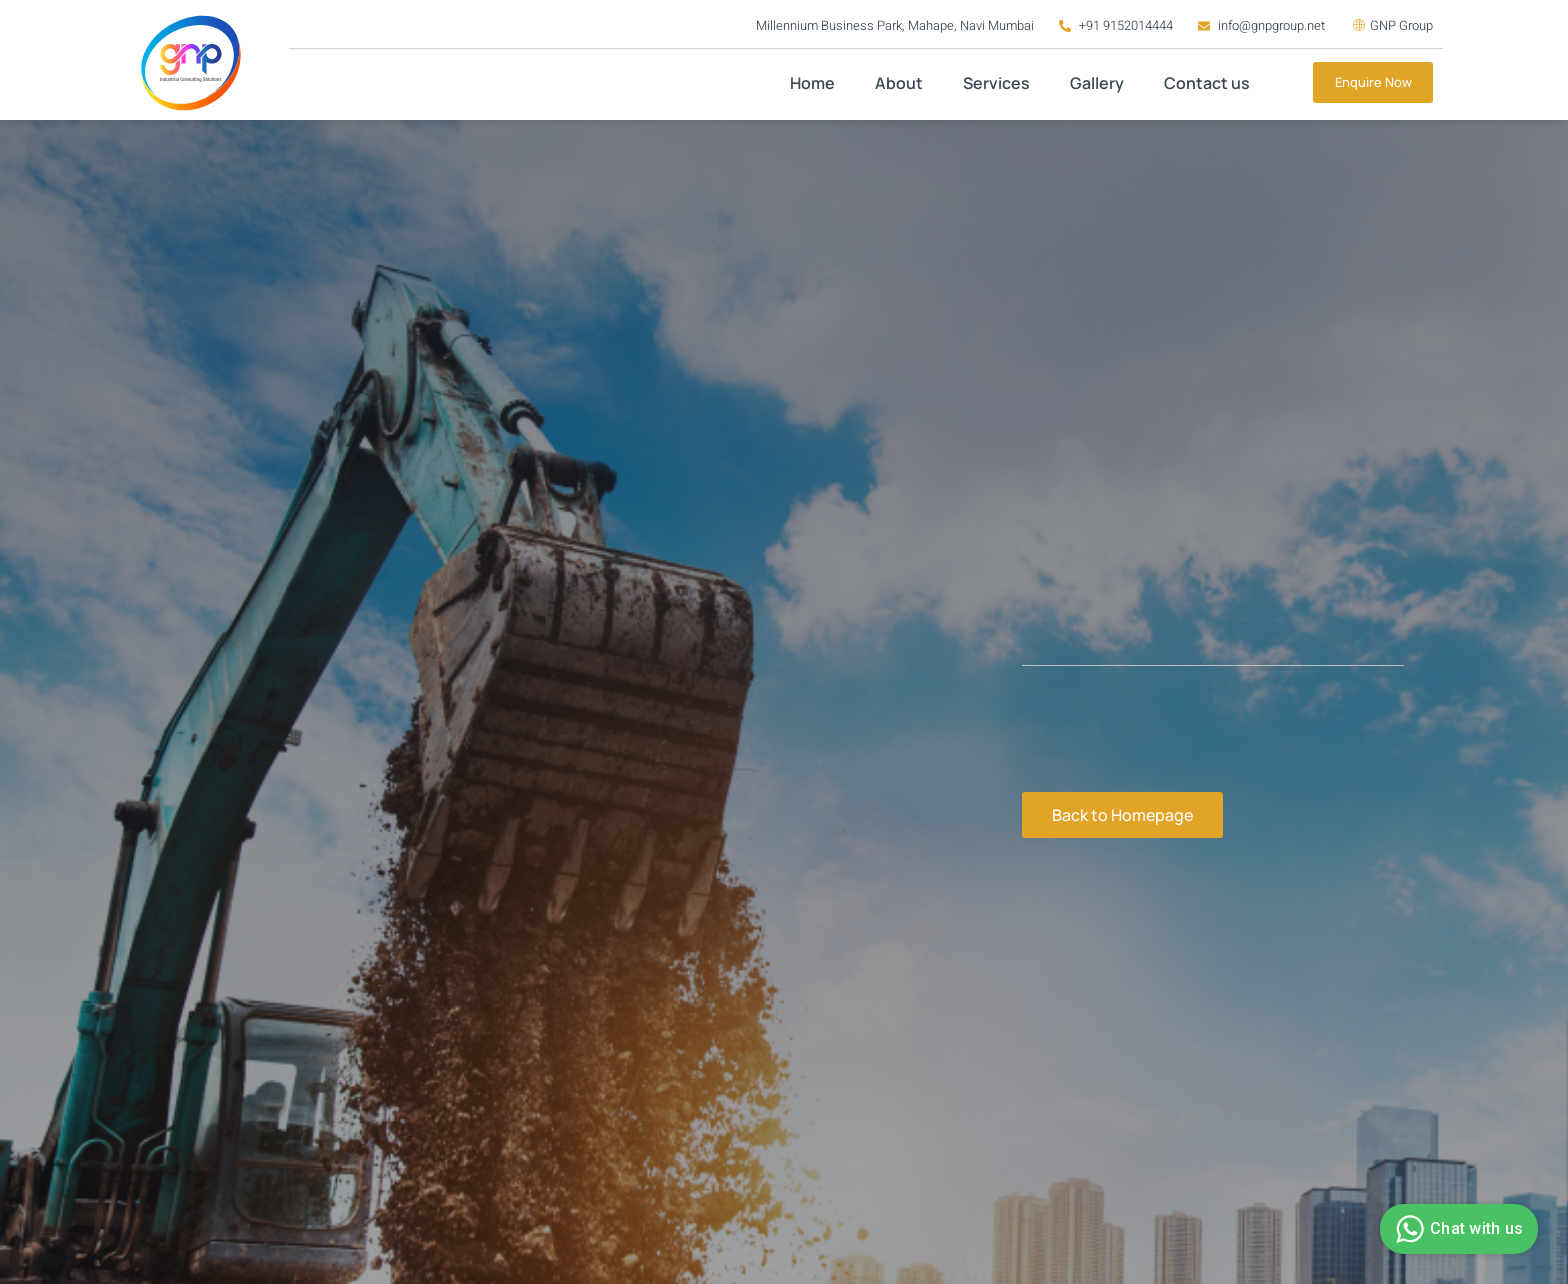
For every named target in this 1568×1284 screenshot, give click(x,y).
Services (996, 83)
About (899, 83)
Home (812, 83)
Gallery (1097, 83)
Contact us (1207, 83)
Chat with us (1456, 1229)
